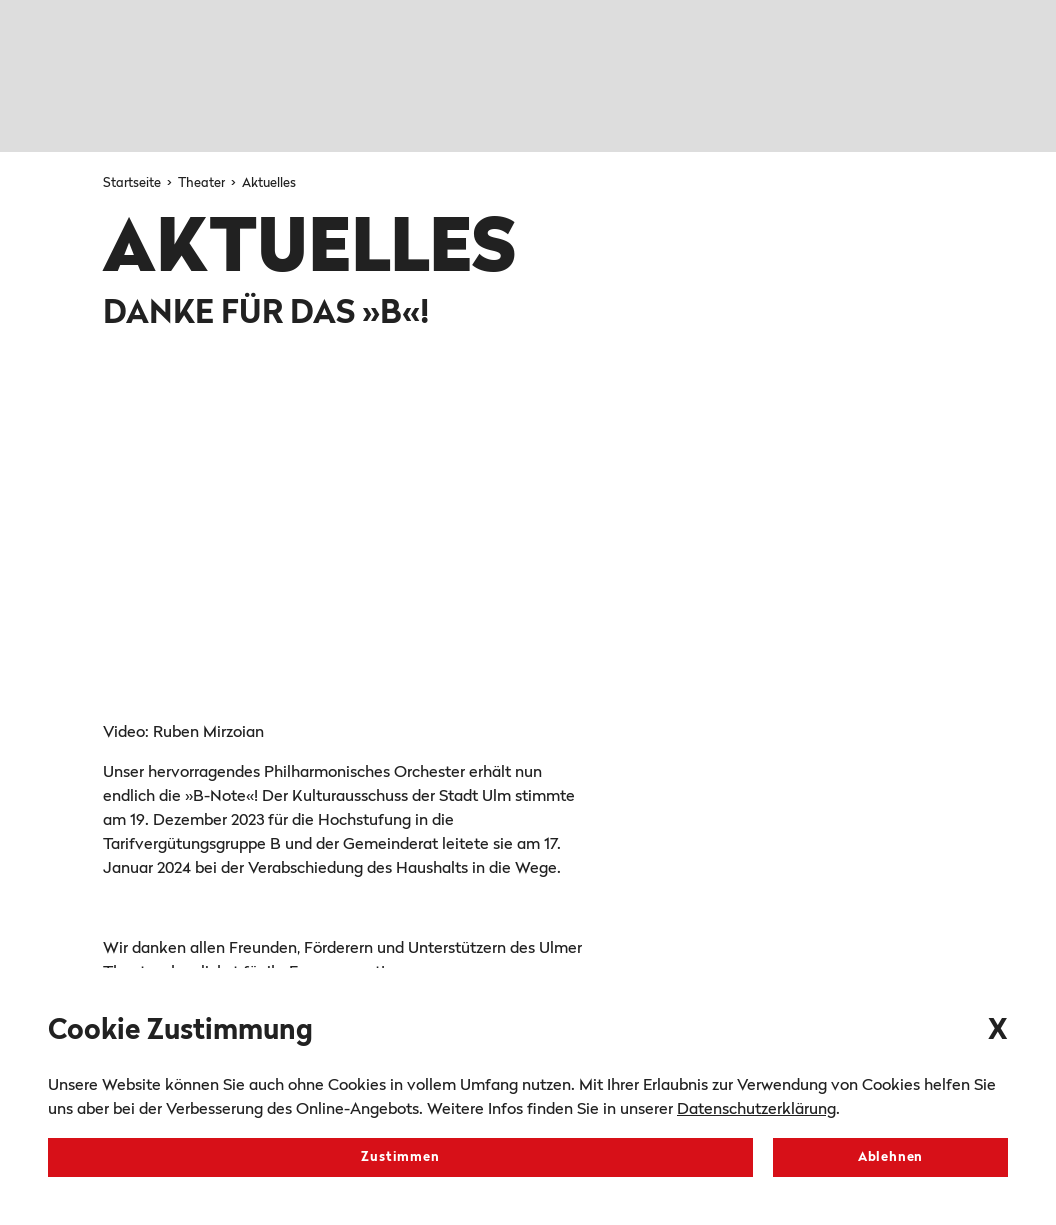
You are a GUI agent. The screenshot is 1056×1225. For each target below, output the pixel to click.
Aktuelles (269, 183)
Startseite (133, 183)
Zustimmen (400, 1157)
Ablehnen (890, 1157)
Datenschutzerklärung (756, 1110)
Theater (203, 183)
